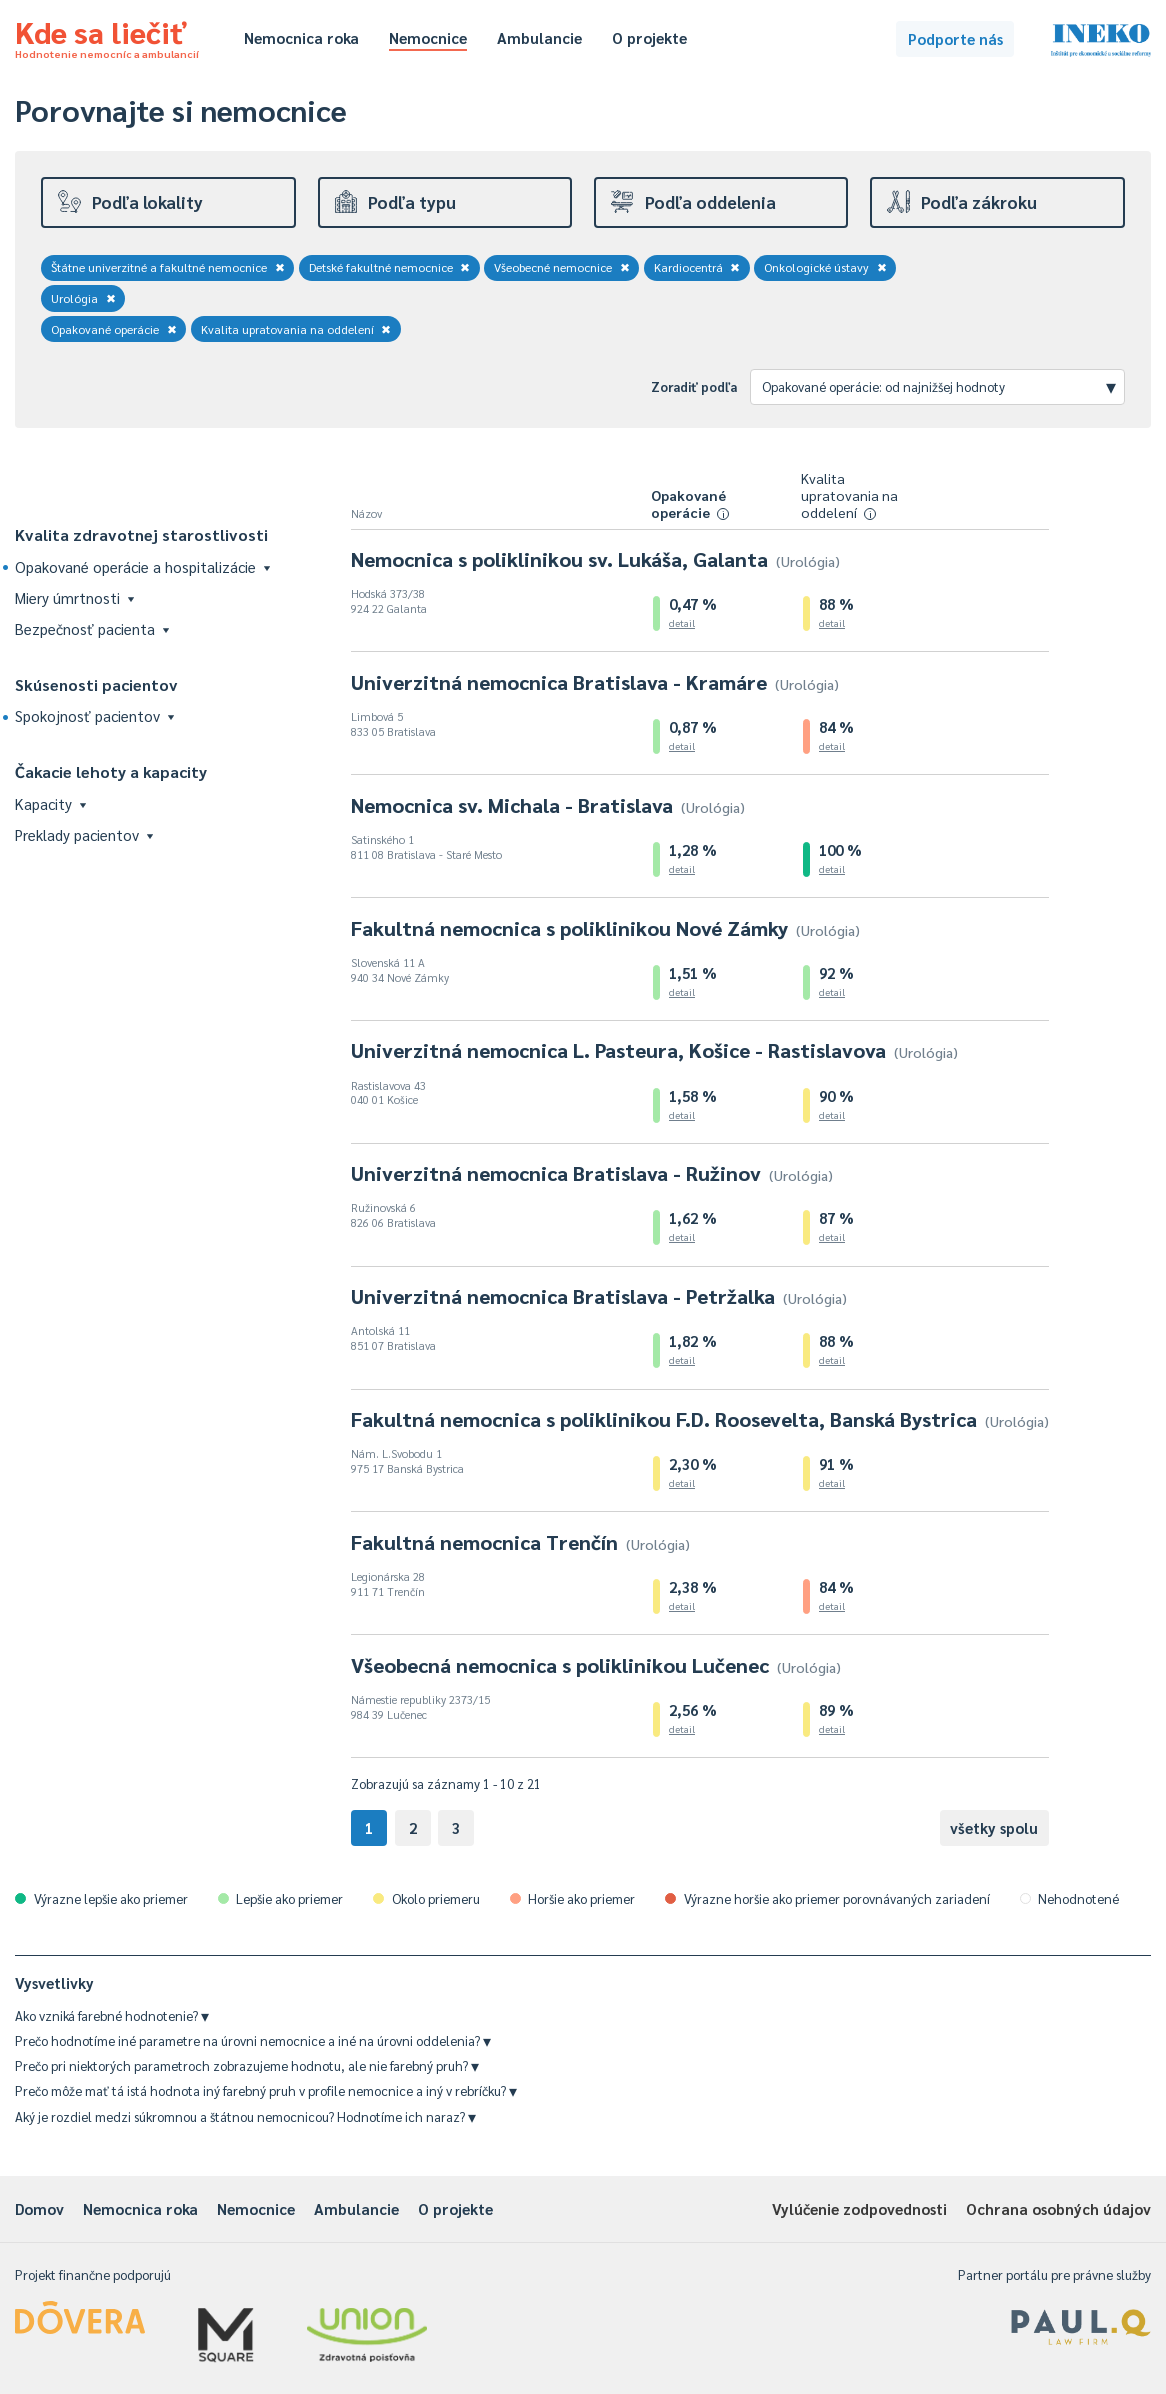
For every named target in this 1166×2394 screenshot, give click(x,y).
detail (682, 622)
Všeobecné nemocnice (562, 267)
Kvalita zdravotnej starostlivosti (141, 534)
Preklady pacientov (84, 834)
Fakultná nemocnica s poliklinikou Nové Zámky (605, 928)
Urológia (83, 298)
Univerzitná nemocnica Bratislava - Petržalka (599, 1296)
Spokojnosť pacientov (94, 715)
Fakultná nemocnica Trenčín (520, 1542)
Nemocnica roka (301, 37)
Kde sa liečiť (107, 36)
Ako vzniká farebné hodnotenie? (112, 2015)
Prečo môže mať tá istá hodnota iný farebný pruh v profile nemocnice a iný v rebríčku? (266, 2090)
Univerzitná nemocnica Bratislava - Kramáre (595, 682)
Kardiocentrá (697, 267)
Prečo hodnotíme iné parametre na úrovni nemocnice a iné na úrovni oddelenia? (253, 2040)
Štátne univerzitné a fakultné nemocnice (168, 267)
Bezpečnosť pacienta (92, 628)
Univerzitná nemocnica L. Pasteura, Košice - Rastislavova (654, 1050)
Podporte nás (955, 38)
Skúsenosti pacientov (96, 684)
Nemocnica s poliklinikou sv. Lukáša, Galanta (595, 559)
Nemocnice (428, 37)
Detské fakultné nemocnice (390, 267)
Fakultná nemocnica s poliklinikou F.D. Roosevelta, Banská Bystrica (700, 1419)
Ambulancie (539, 37)
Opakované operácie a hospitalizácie (142, 566)
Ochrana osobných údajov (1058, 2208)
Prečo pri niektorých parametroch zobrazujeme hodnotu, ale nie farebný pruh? (247, 2065)
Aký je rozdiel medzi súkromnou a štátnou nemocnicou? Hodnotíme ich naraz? (245, 2116)
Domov (39, 2208)
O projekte (649, 37)
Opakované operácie (114, 329)
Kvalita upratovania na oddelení (296, 329)
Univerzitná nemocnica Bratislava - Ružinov (592, 1173)
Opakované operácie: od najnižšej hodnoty (939, 386)
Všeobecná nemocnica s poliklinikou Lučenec (596, 1665)
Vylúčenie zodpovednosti (859, 2208)
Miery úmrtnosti (74, 597)
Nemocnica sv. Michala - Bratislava (548, 805)
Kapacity (50, 803)
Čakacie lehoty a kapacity (111, 771)
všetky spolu (994, 1827)
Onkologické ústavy (825, 267)
